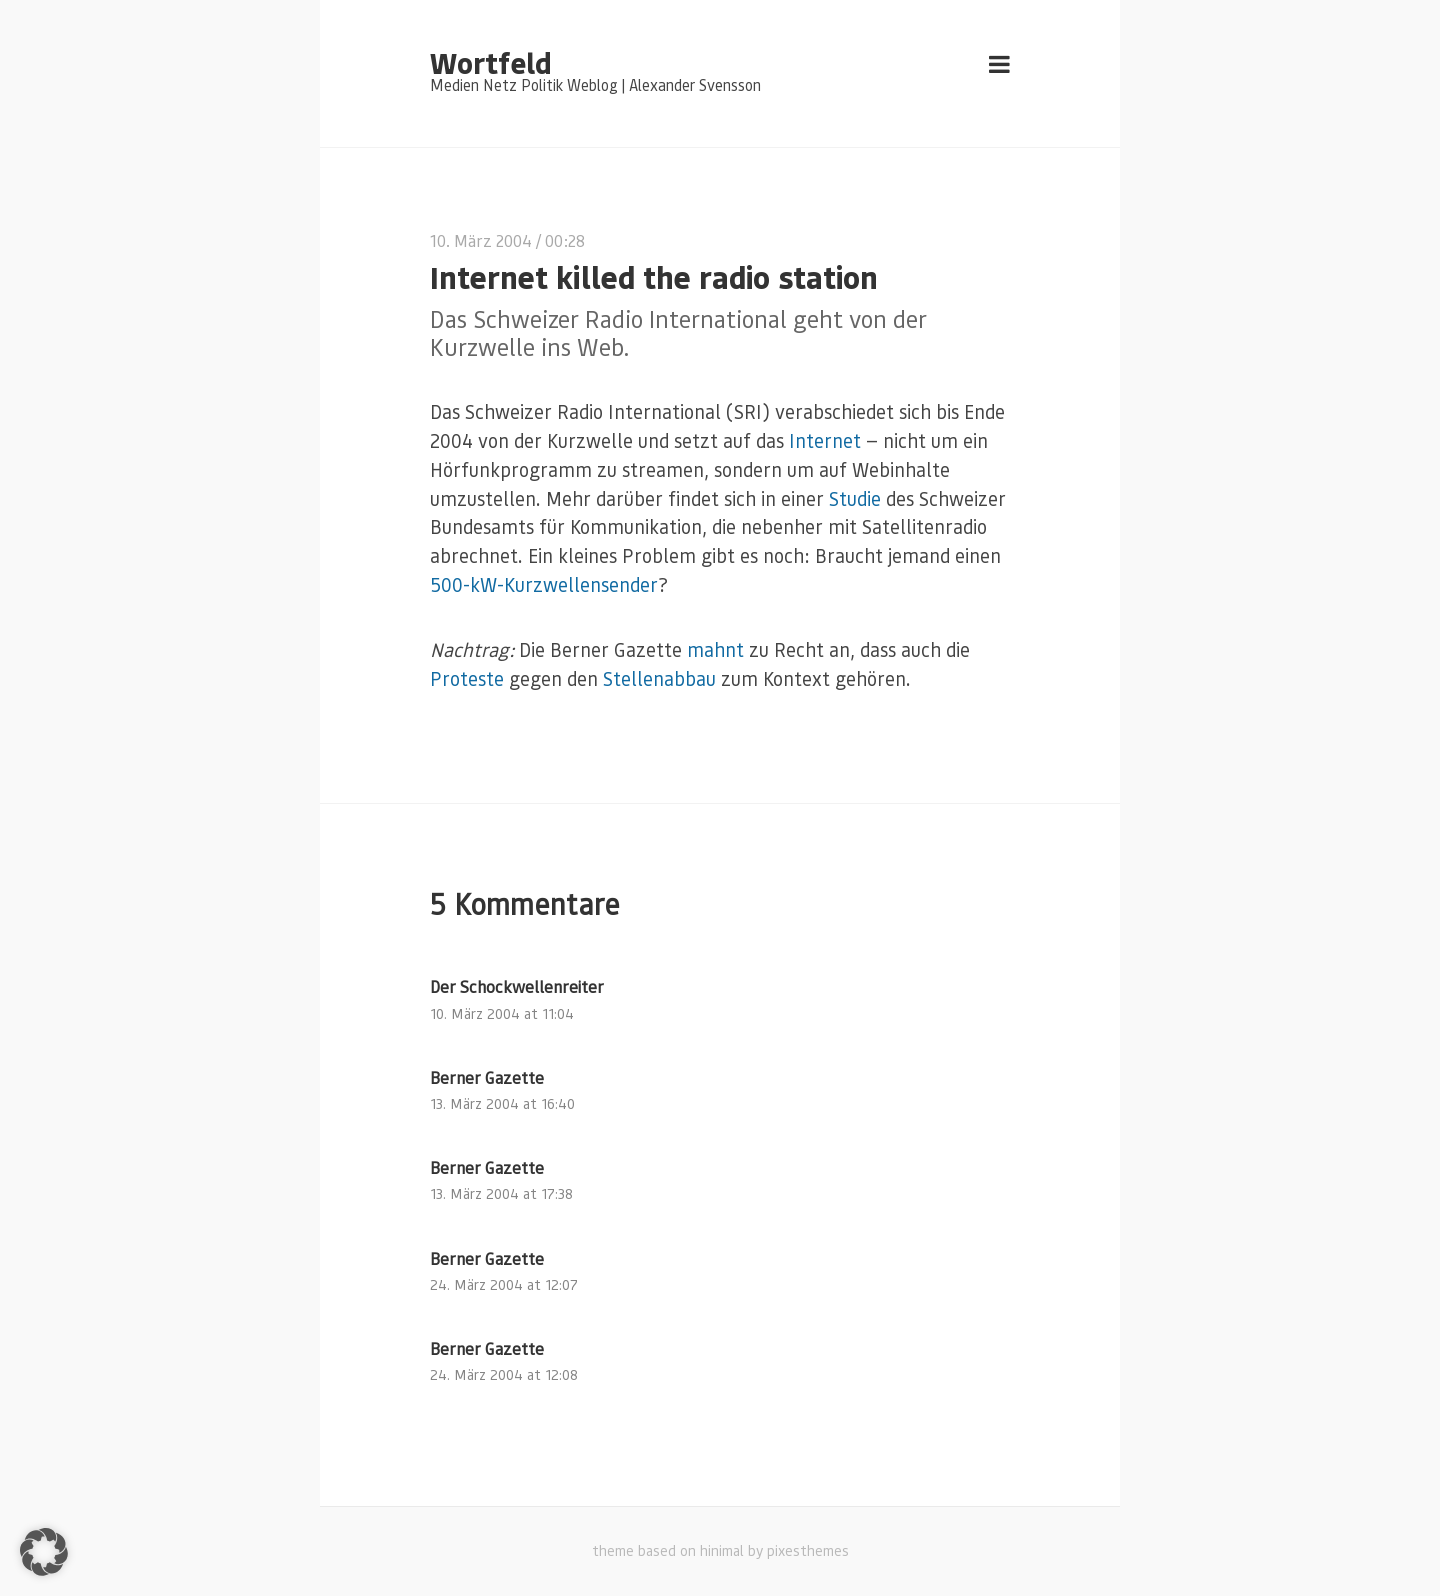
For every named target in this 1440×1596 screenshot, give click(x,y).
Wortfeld (490, 62)
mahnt (715, 649)
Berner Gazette (487, 1077)
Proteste (467, 678)
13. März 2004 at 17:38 (501, 1193)
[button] (44, 1552)
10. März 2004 (481, 240)
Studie (855, 498)
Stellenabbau (659, 678)
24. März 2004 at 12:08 (504, 1374)
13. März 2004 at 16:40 (502, 1103)
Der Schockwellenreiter (517, 986)
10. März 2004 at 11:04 (502, 1013)
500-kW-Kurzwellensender (544, 584)
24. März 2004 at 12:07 (504, 1284)
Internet (825, 440)
